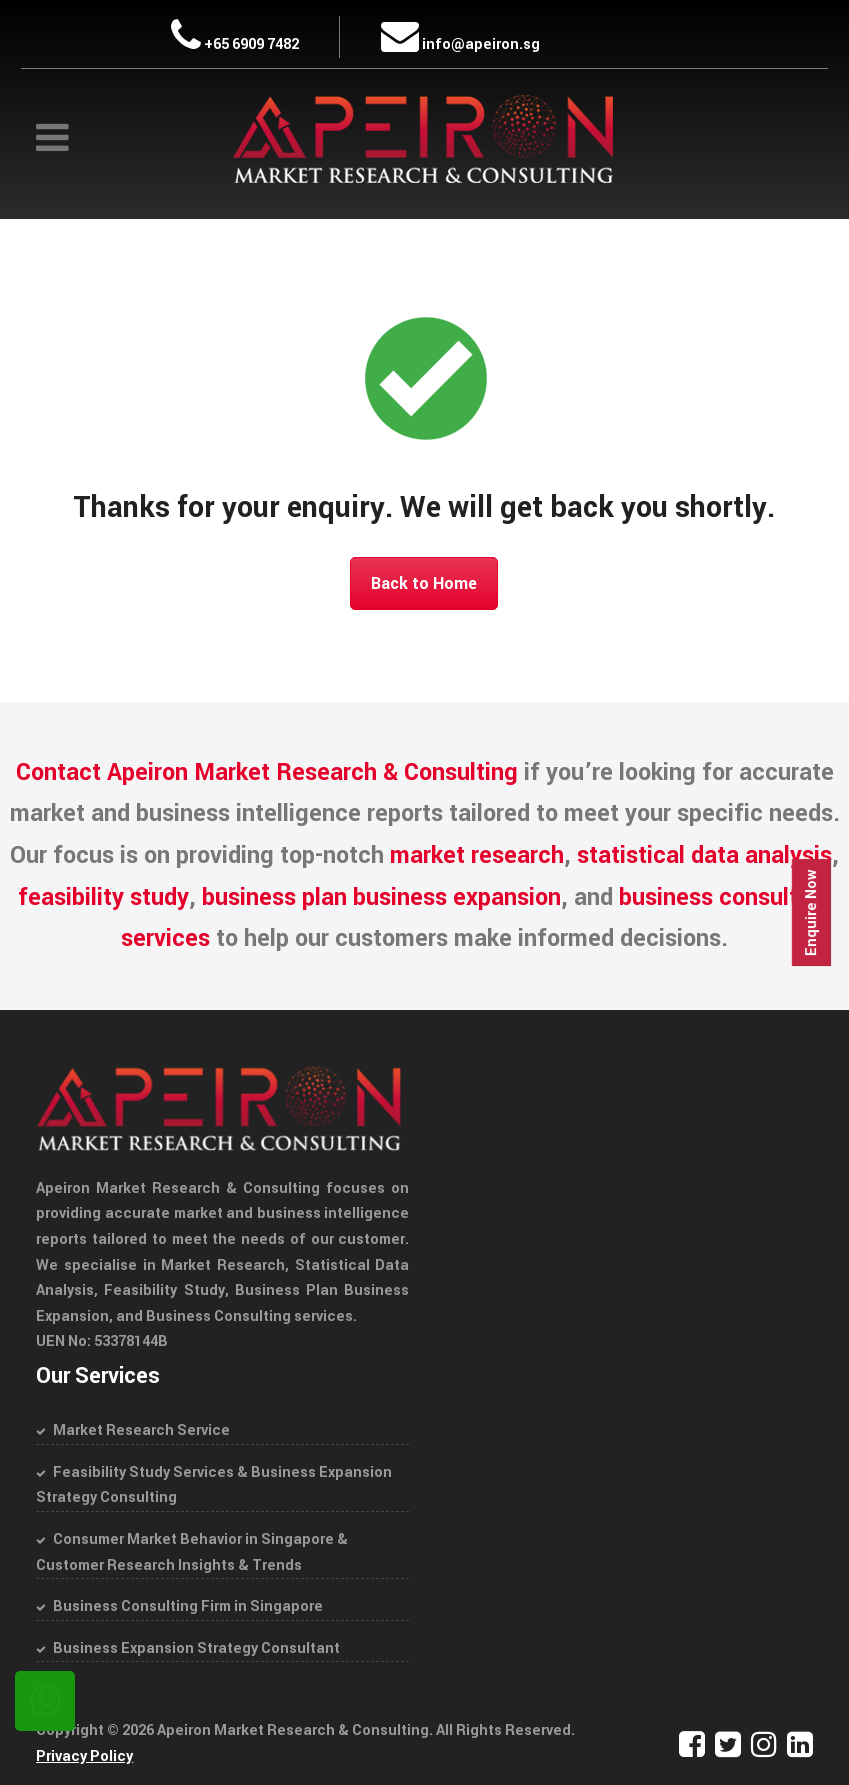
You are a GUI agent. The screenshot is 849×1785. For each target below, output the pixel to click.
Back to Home (424, 583)
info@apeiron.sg (460, 44)
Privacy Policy (84, 1756)
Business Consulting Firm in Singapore (188, 1606)
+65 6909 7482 (235, 44)
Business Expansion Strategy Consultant (196, 1648)
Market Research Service (141, 1430)
